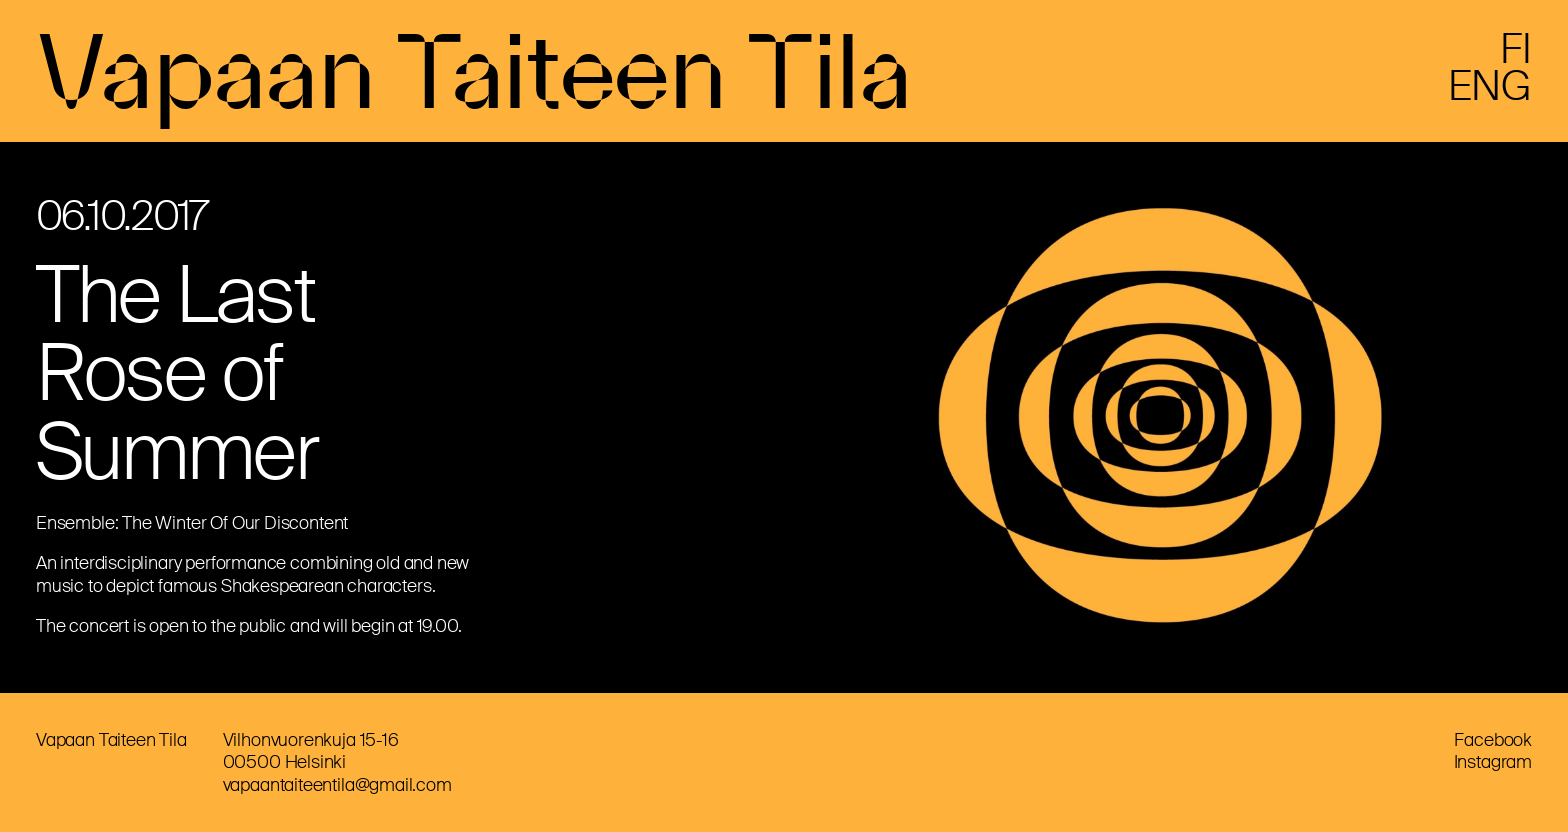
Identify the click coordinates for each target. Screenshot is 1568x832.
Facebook (1493, 740)
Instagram (1493, 762)
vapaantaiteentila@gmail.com (337, 785)
